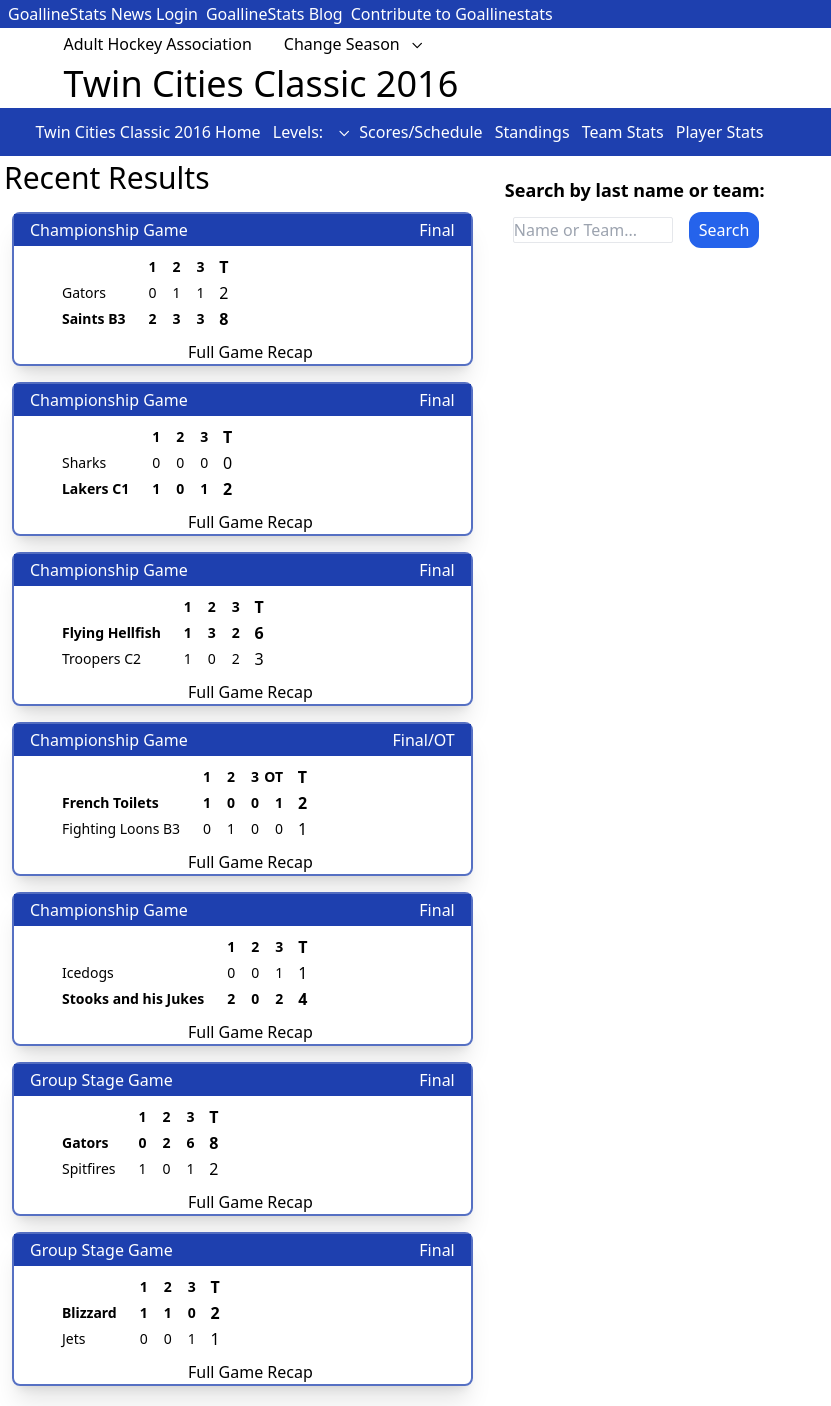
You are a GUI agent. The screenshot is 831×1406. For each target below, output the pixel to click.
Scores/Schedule (423, 132)
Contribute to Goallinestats (452, 14)
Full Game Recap (250, 352)
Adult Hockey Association (158, 44)
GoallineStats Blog (274, 14)
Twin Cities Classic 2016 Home (150, 132)
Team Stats (625, 132)
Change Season (354, 44)
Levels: (312, 132)
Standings (534, 132)
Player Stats (720, 132)
